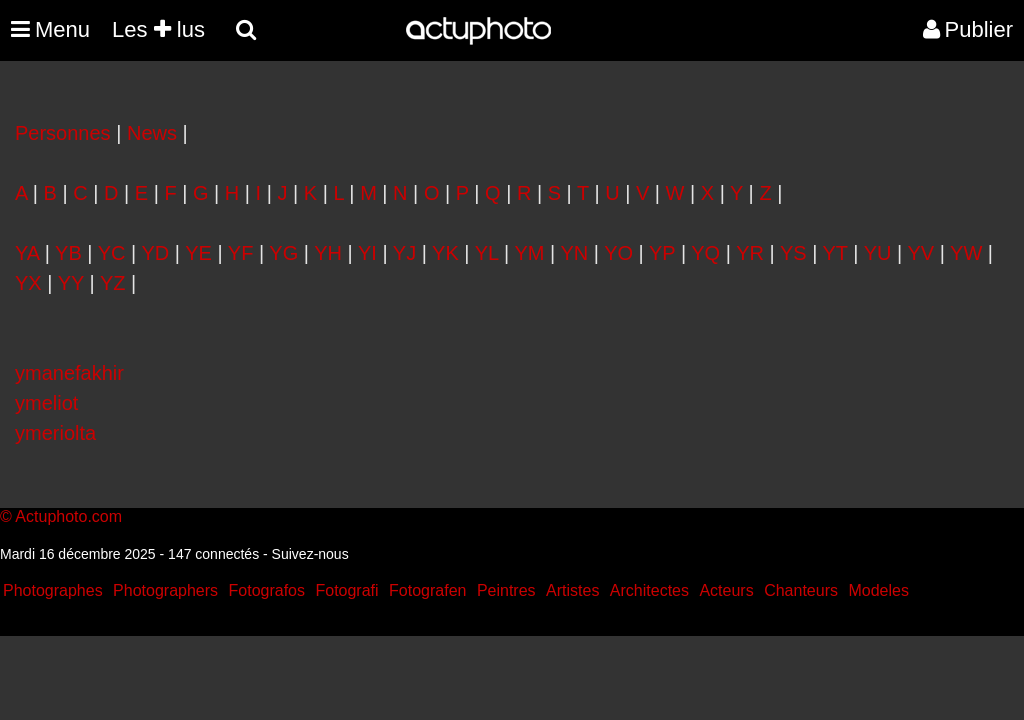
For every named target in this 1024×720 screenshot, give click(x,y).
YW (966, 253)
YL (487, 253)
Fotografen (427, 590)
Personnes (63, 133)
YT (835, 253)
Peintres (506, 590)
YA (27, 253)
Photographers (165, 590)
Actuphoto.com (68, 516)
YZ (113, 283)
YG (283, 253)
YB (68, 253)
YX (28, 283)
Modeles (878, 590)
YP (662, 253)
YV (920, 253)
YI (367, 253)
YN (574, 253)
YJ (404, 253)
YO (618, 253)
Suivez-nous (310, 554)
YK (445, 253)
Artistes (572, 590)
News (152, 133)
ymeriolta (55, 433)
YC (112, 253)
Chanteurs (801, 590)
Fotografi (346, 590)
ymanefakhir (69, 373)
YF (241, 253)
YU (878, 253)
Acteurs (726, 590)
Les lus (158, 29)
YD (155, 253)
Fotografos (267, 590)
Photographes (53, 590)
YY (71, 283)
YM (529, 253)
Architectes (649, 590)
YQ (705, 253)
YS (793, 253)
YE (198, 253)
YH (328, 253)
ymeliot (46, 403)
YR (750, 253)
